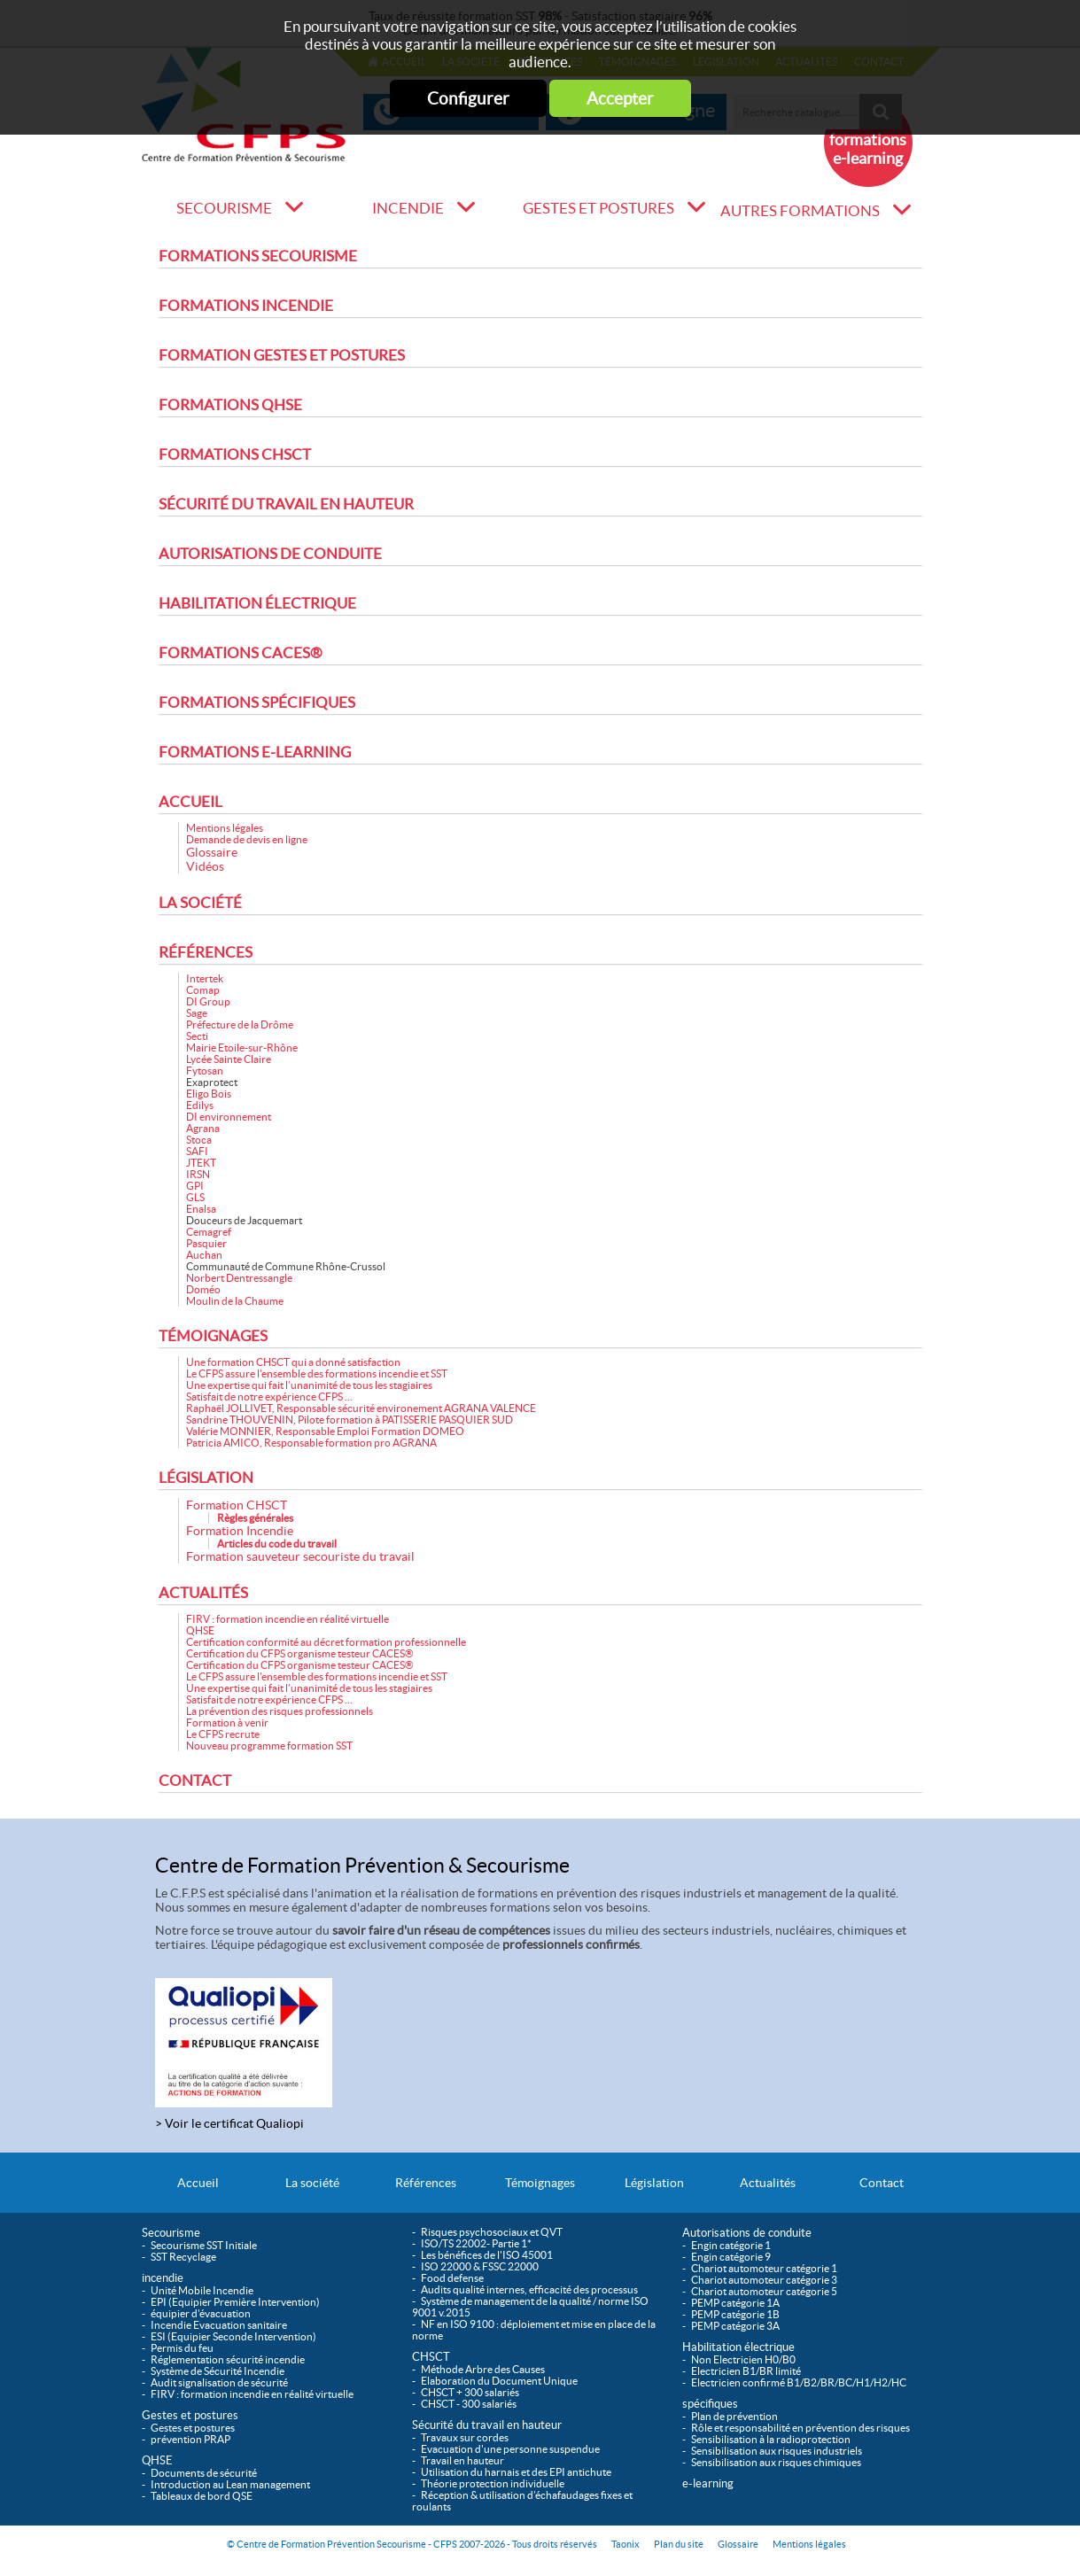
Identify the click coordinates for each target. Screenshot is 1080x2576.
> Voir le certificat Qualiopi (229, 2123)
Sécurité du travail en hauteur (286, 504)
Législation (206, 1478)
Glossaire (211, 852)
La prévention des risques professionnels (279, 1711)
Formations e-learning (255, 752)
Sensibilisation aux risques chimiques (776, 2462)
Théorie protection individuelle (492, 2483)
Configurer (468, 98)
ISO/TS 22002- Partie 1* (476, 2243)
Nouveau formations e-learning (867, 139)
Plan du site (678, 2544)
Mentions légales (224, 828)
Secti (197, 1036)
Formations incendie (246, 306)
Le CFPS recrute (223, 1734)
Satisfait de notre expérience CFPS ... (269, 1396)
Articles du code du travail (277, 1543)
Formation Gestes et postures (282, 355)
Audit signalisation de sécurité (219, 2382)
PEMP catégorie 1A (735, 2302)
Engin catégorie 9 (731, 2256)
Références (206, 952)
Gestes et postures (598, 208)
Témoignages (213, 1336)
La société (200, 903)
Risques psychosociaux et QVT (492, 2232)
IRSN (198, 1174)
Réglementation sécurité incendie (228, 2359)
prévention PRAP (190, 2439)
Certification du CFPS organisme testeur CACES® (300, 1653)
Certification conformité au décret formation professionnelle (326, 1642)
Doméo (203, 1289)
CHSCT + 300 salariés (470, 2392)
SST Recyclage (183, 2256)
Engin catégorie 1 (731, 2245)
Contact (195, 1780)
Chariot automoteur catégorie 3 (764, 2279)
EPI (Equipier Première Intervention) (235, 2302)
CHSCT (431, 2356)
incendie (408, 208)
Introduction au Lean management (230, 2484)
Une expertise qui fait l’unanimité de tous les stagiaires (309, 1385)
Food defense (452, 2278)
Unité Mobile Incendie (202, 2290)
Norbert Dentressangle (239, 1278)
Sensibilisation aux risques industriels (776, 2450)
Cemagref (208, 1232)
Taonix (625, 2544)
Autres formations (800, 211)
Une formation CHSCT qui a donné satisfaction (293, 1362)
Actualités (203, 1593)
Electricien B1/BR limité (746, 2371)
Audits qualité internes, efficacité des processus (529, 2289)
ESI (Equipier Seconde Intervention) (233, 2336)
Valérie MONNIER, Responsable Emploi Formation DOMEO (325, 1431)
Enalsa (201, 1208)
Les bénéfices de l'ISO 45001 (487, 2255)
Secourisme (224, 208)
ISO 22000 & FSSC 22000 (480, 2266)
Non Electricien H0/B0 (743, 2359)
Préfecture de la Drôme (239, 1024)
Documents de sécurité (204, 2473)
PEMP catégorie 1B (735, 2314)
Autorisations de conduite (270, 554)
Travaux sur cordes (465, 2437)
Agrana (203, 1128)
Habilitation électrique (257, 603)
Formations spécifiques (257, 702)
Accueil (190, 802)
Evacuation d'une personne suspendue (510, 2449)
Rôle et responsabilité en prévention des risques (800, 2427)
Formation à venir (227, 1722)
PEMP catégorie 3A (735, 2326)
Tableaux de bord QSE (202, 2496)
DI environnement (228, 1116)
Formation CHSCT (236, 1505)
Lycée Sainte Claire (228, 1059)
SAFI (197, 1151)
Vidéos (205, 866)
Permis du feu (182, 2348)
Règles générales (255, 1518)
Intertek (204, 978)
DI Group (208, 1001)
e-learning (708, 2483)
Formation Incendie (239, 1531)
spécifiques (710, 2403)
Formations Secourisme (258, 256)
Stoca (199, 1139)
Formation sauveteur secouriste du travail (300, 1556)
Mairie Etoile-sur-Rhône (242, 1047)
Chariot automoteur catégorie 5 (764, 2291)
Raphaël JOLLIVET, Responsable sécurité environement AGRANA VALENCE (361, 1408)
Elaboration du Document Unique (499, 2380)
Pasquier (206, 1243)
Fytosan (204, 1070)
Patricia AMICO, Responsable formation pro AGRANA (311, 1442)
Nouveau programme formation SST (269, 1745)
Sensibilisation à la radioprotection (771, 2439)
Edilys (200, 1105)
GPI (195, 1185)
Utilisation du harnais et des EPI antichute (516, 2472)
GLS (195, 1197)
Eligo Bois (208, 1093)
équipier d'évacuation (201, 2313)
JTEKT (201, 1162)
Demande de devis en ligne (246, 839)
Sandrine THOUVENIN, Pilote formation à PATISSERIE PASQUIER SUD (349, 1419)
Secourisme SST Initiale (204, 2245)
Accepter (620, 98)
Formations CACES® (240, 653)
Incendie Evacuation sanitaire (219, 2325)
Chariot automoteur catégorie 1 (764, 2268)
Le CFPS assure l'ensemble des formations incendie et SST (316, 1373)
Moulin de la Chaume (235, 1301)
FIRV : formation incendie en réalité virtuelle (287, 1619)
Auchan (204, 1255)
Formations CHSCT (235, 454)
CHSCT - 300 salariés (469, 2403)
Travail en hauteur (462, 2460)
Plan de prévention (734, 2416)
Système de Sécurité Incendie (217, 2371)
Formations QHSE (230, 405)
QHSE (200, 1630)
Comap (203, 990)
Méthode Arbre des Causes (483, 2369)
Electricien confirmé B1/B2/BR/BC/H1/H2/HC (798, 2382)
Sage (196, 1013)
